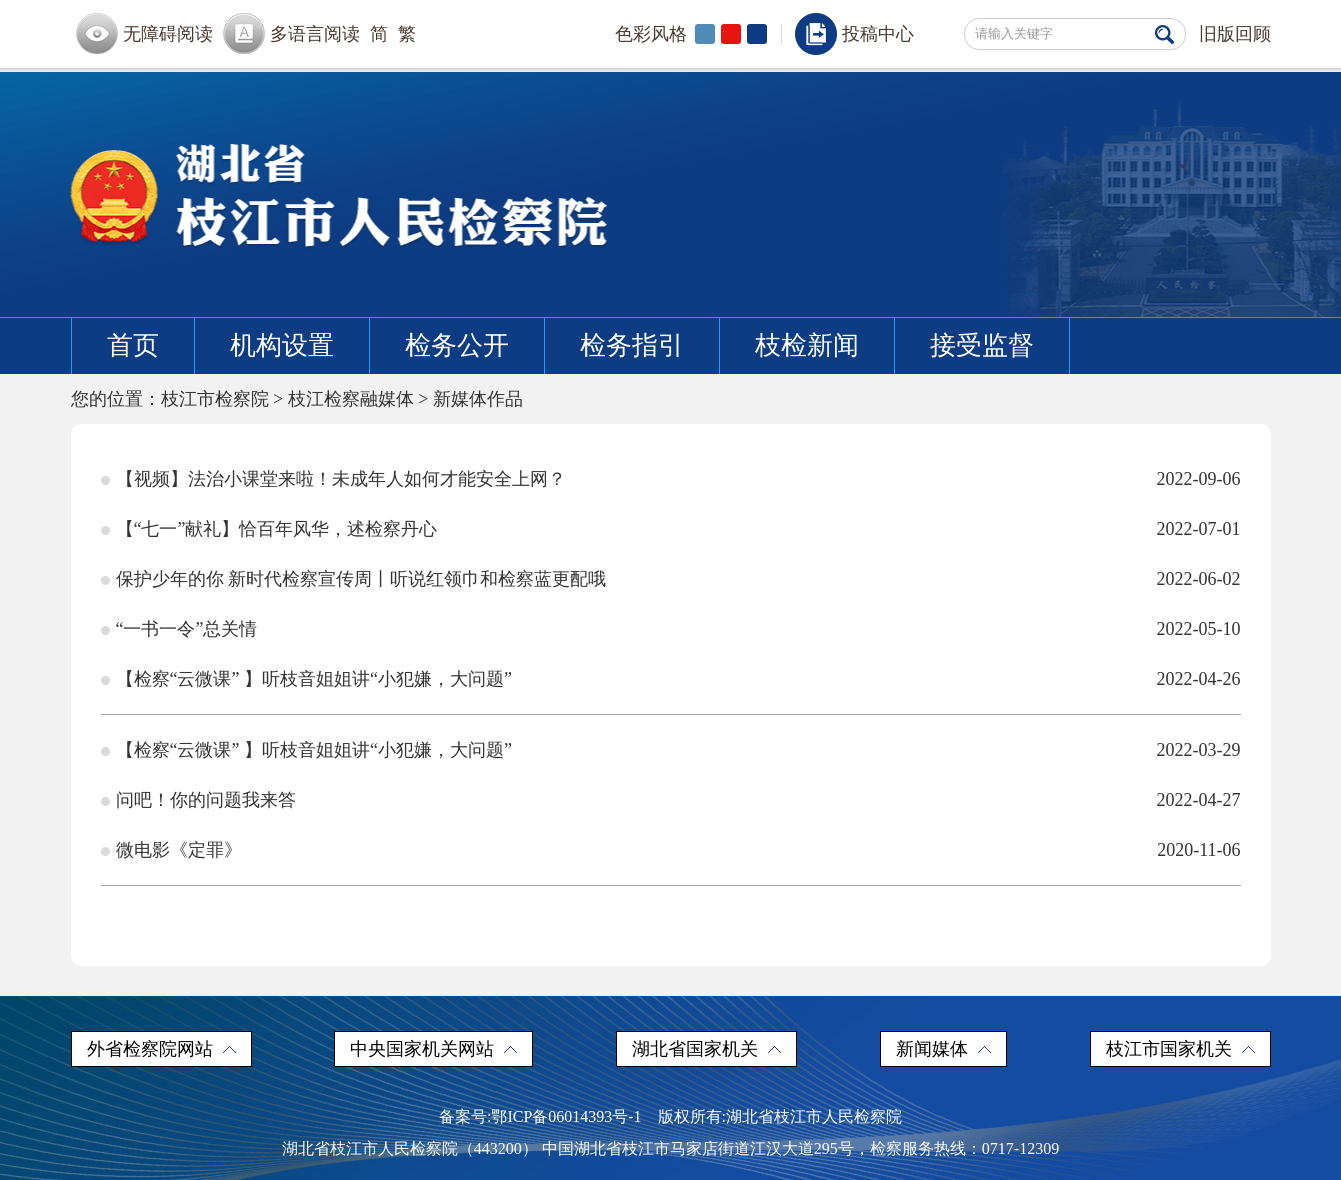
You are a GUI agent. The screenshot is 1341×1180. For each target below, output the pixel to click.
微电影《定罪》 (179, 850)
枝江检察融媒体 (351, 399)
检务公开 (457, 345)
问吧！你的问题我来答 (206, 800)
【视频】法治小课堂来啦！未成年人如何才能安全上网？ (341, 479)
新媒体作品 (478, 399)
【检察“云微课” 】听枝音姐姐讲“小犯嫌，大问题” (314, 679)
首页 (133, 345)
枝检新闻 (807, 345)
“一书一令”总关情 (187, 629)
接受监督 (982, 345)
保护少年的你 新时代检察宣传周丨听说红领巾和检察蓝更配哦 (361, 579)
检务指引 (632, 345)
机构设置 (282, 345)
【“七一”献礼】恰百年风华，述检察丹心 (277, 529)
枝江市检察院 (215, 399)
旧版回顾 (1235, 34)
